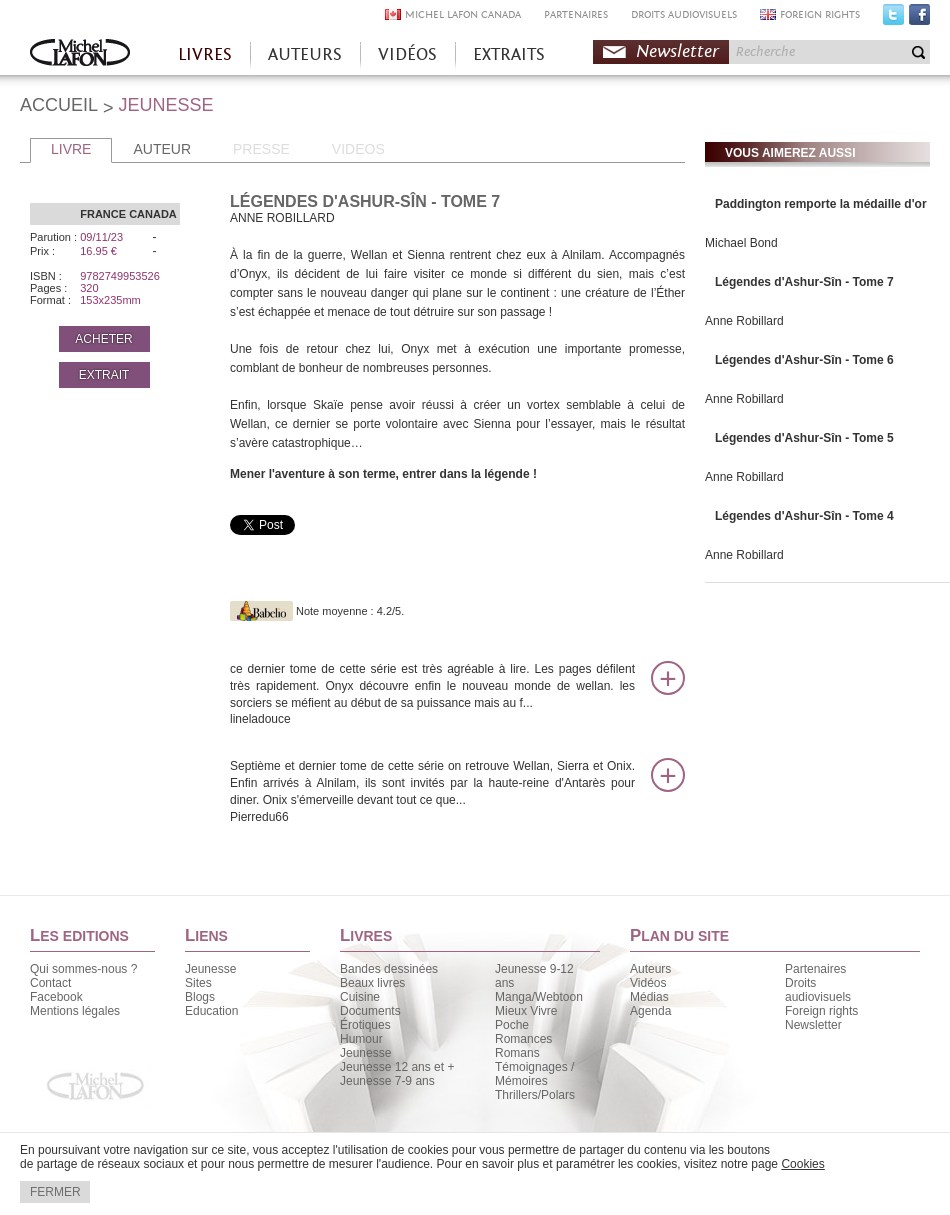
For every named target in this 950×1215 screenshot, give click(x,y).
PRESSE (261, 149)
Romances (523, 1039)
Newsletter (677, 51)
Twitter (893, 19)
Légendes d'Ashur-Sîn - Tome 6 (804, 360)
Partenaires (815, 969)
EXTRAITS (509, 54)
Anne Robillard (744, 321)
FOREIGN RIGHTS (820, 14)
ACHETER (103, 339)
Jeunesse (210, 969)
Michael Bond (741, 243)
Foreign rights (821, 1011)
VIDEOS (358, 149)
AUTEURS (305, 54)
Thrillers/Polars (535, 1095)
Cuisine (360, 997)
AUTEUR (162, 149)
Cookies (802, 1164)
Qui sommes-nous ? (83, 969)
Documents (370, 1011)
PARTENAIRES (576, 14)
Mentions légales (75, 1011)
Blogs (200, 997)
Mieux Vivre (526, 1011)
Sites (198, 983)
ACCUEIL (59, 105)
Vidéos (648, 983)
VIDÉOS (407, 54)
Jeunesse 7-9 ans (387, 1081)
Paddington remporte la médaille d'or (821, 204)
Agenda (650, 1011)
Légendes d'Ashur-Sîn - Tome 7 (804, 282)
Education (211, 1011)
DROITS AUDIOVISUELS (684, 14)
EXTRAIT (104, 375)
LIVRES (205, 54)
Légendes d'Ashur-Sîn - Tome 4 (804, 516)
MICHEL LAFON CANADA (463, 14)
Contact (50, 983)
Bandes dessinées (389, 969)
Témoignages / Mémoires (534, 1074)
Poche (512, 1025)
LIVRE (71, 149)
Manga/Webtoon (539, 997)
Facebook (919, 19)
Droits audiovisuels (818, 990)
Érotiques (365, 1025)
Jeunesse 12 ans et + (397, 1067)
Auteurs (650, 969)
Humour (361, 1039)
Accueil (80, 54)
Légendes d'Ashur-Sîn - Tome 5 (804, 438)
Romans (517, 1053)
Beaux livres (372, 983)
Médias (649, 997)
